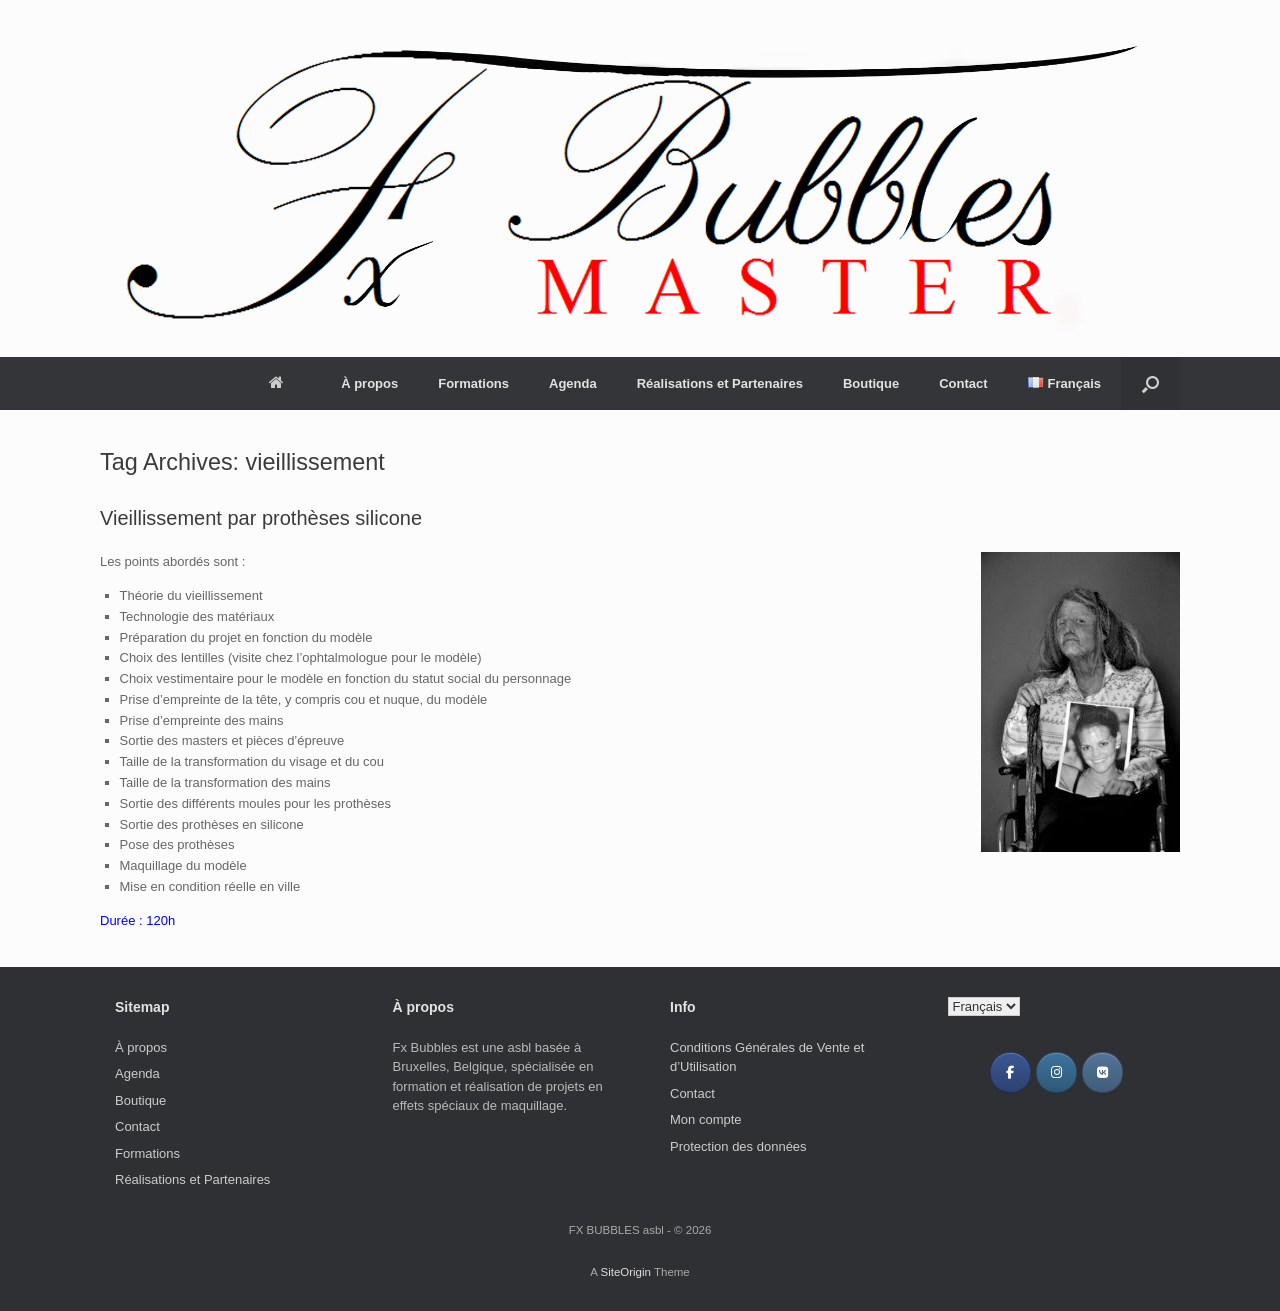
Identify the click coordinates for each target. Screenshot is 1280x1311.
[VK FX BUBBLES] (1102, 1072)
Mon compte (706, 1119)
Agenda (573, 383)
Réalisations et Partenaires (720, 383)
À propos (369, 383)
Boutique (871, 383)
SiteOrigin (625, 1272)
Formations (473, 383)
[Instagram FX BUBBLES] (1056, 1072)
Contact (963, 383)
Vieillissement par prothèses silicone (261, 518)
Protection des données (738, 1146)
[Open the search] (1150, 383)
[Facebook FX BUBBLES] (1010, 1072)
